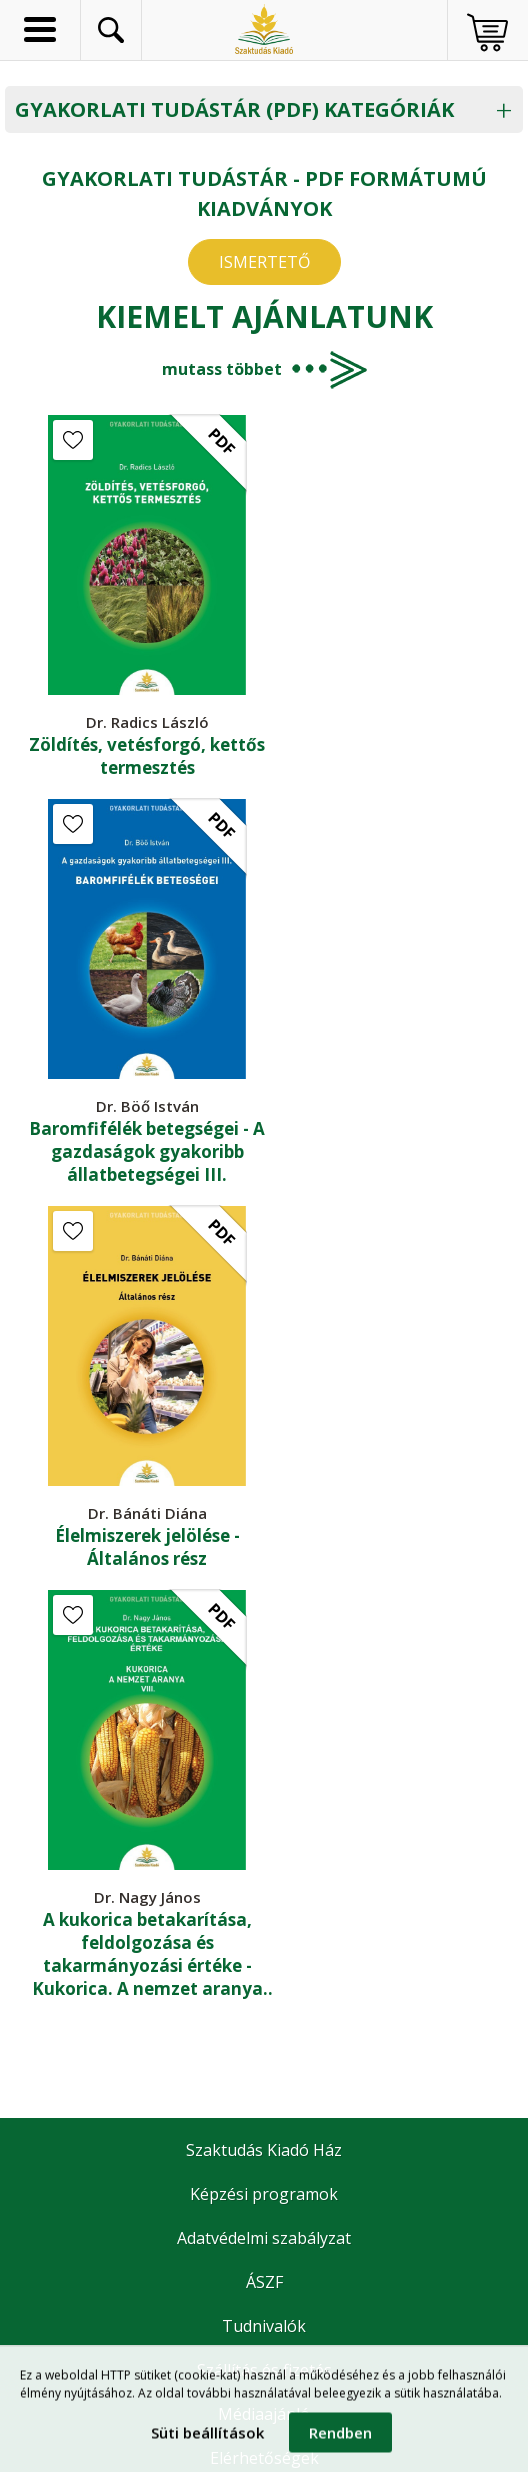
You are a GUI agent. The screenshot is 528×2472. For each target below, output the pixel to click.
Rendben (340, 2439)
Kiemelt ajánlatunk (264, 316)
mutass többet (222, 369)
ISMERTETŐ (264, 262)
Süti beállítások (207, 2439)
